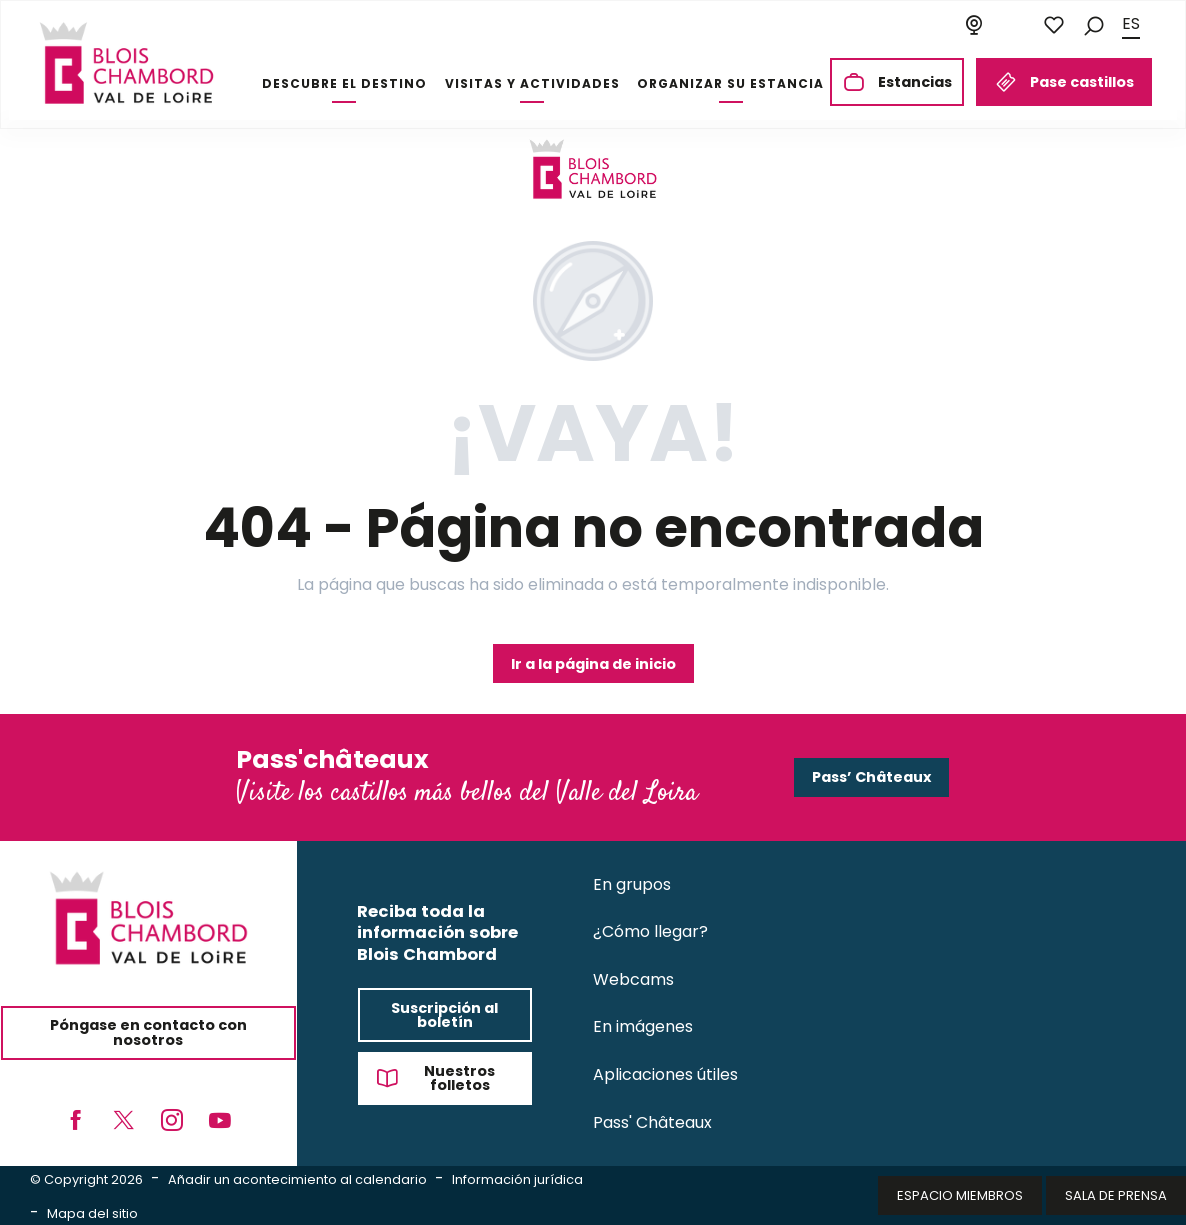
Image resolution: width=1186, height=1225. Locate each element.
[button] (1094, 24)
